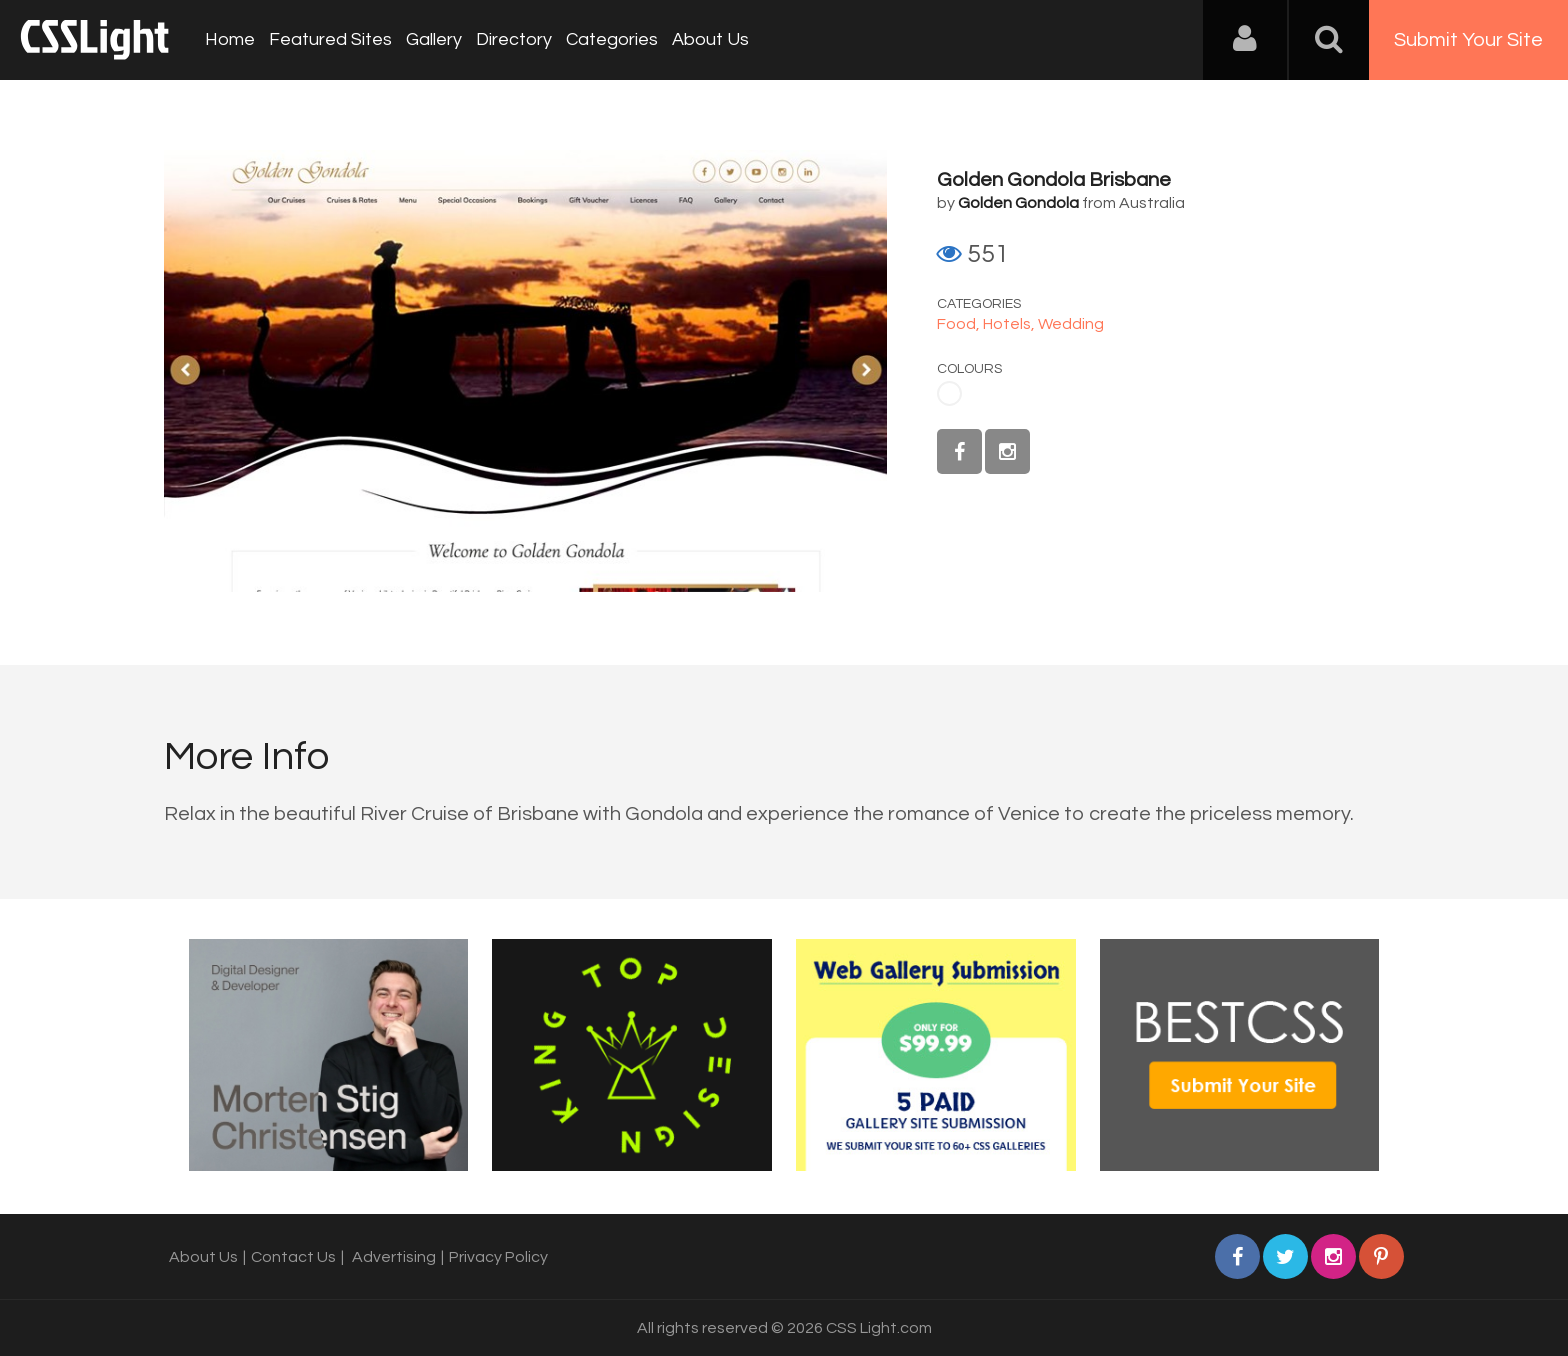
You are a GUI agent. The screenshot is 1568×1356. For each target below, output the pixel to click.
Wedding (1071, 324)
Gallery (434, 39)
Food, (960, 324)
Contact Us (293, 1257)
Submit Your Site (1468, 40)
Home (230, 39)
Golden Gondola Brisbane (1054, 180)
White (949, 393)
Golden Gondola (1018, 203)
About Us (710, 39)
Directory (514, 39)
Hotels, (1010, 324)
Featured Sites (330, 39)
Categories (612, 39)
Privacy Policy (498, 1257)
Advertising (394, 1257)
